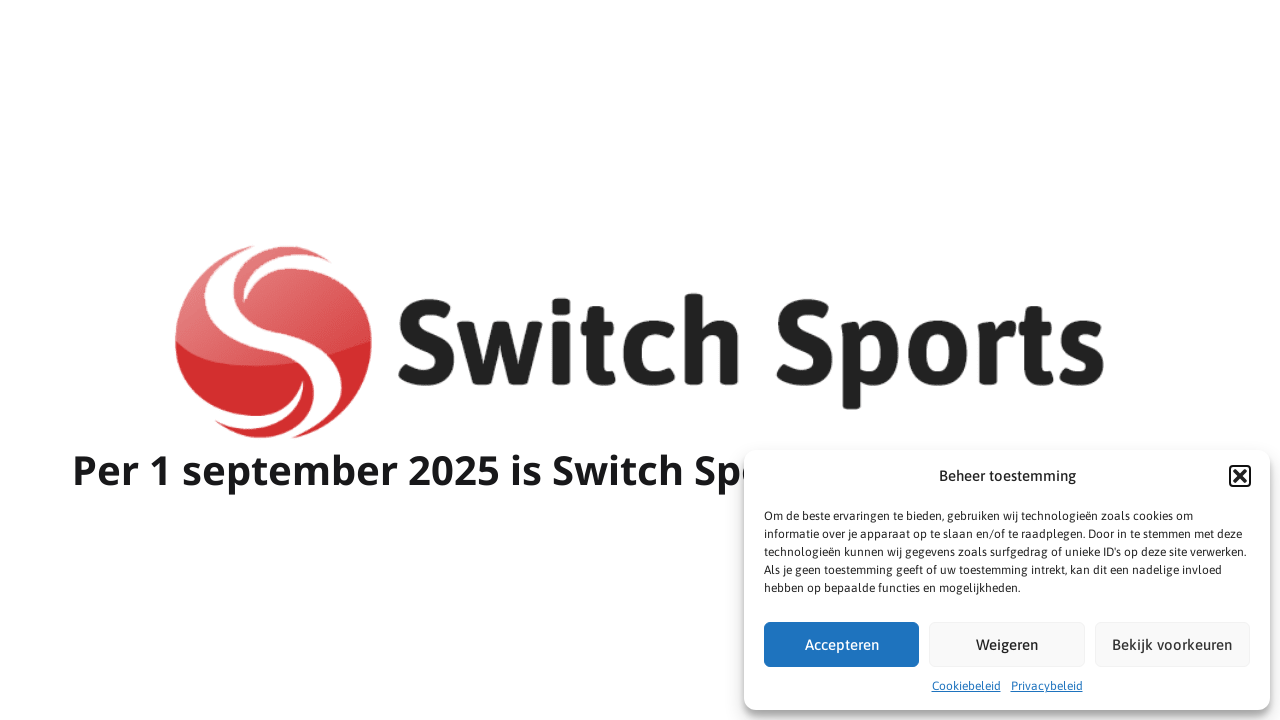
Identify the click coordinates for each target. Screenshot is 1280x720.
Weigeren (1007, 644)
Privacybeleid (1047, 686)
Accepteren (842, 644)
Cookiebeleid (966, 686)
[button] (1240, 476)
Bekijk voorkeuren (1172, 644)
